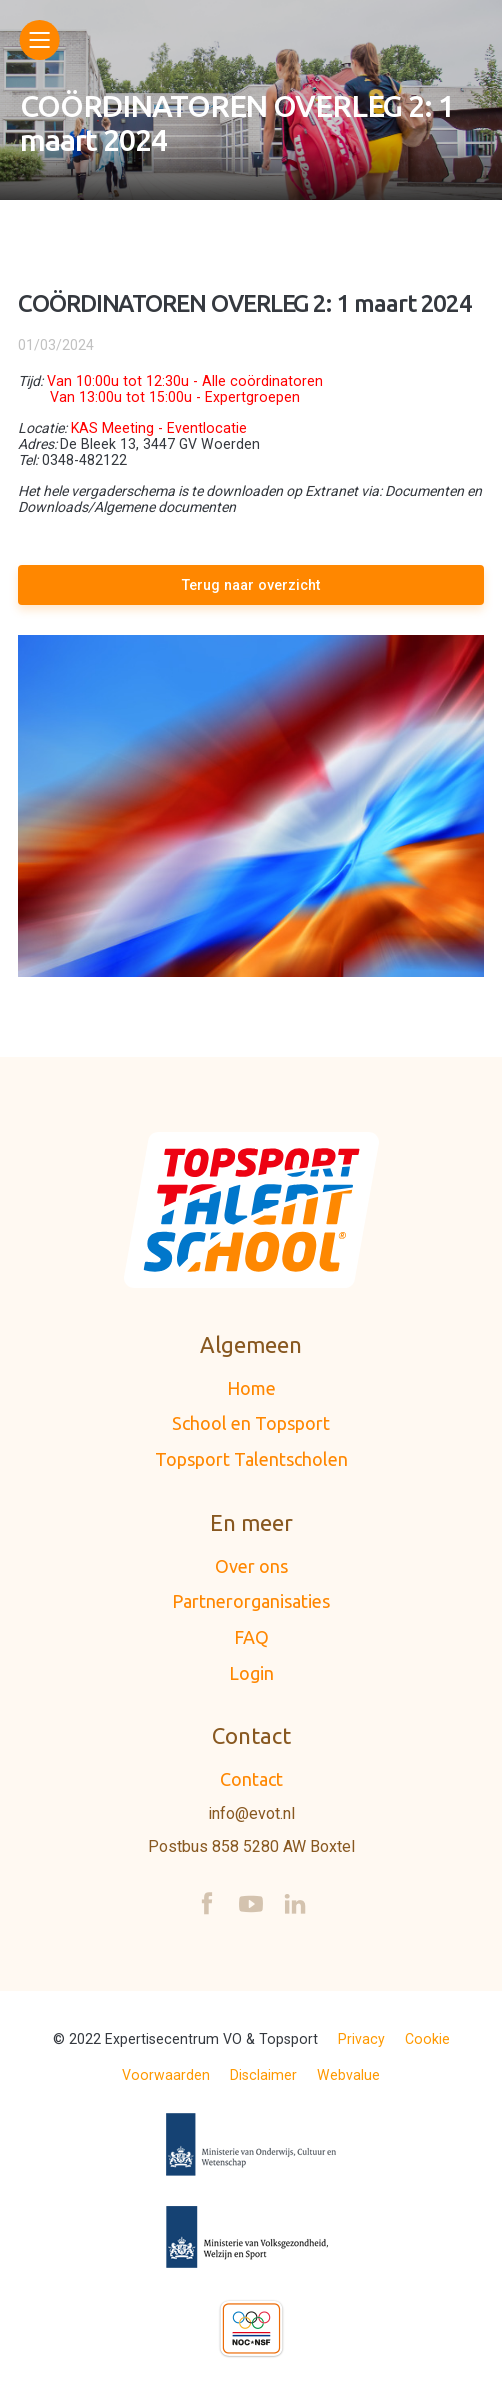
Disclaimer (263, 2075)
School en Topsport (251, 1423)
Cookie (427, 2039)
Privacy (361, 2039)
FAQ (251, 1637)
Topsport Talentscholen (251, 1459)
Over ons (251, 1566)
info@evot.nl (251, 1814)
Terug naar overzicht (251, 585)
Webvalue (348, 2075)
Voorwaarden (166, 2075)
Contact (251, 1779)
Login (251, 1673)
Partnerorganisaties (251, 1601)
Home (251, 1388)
